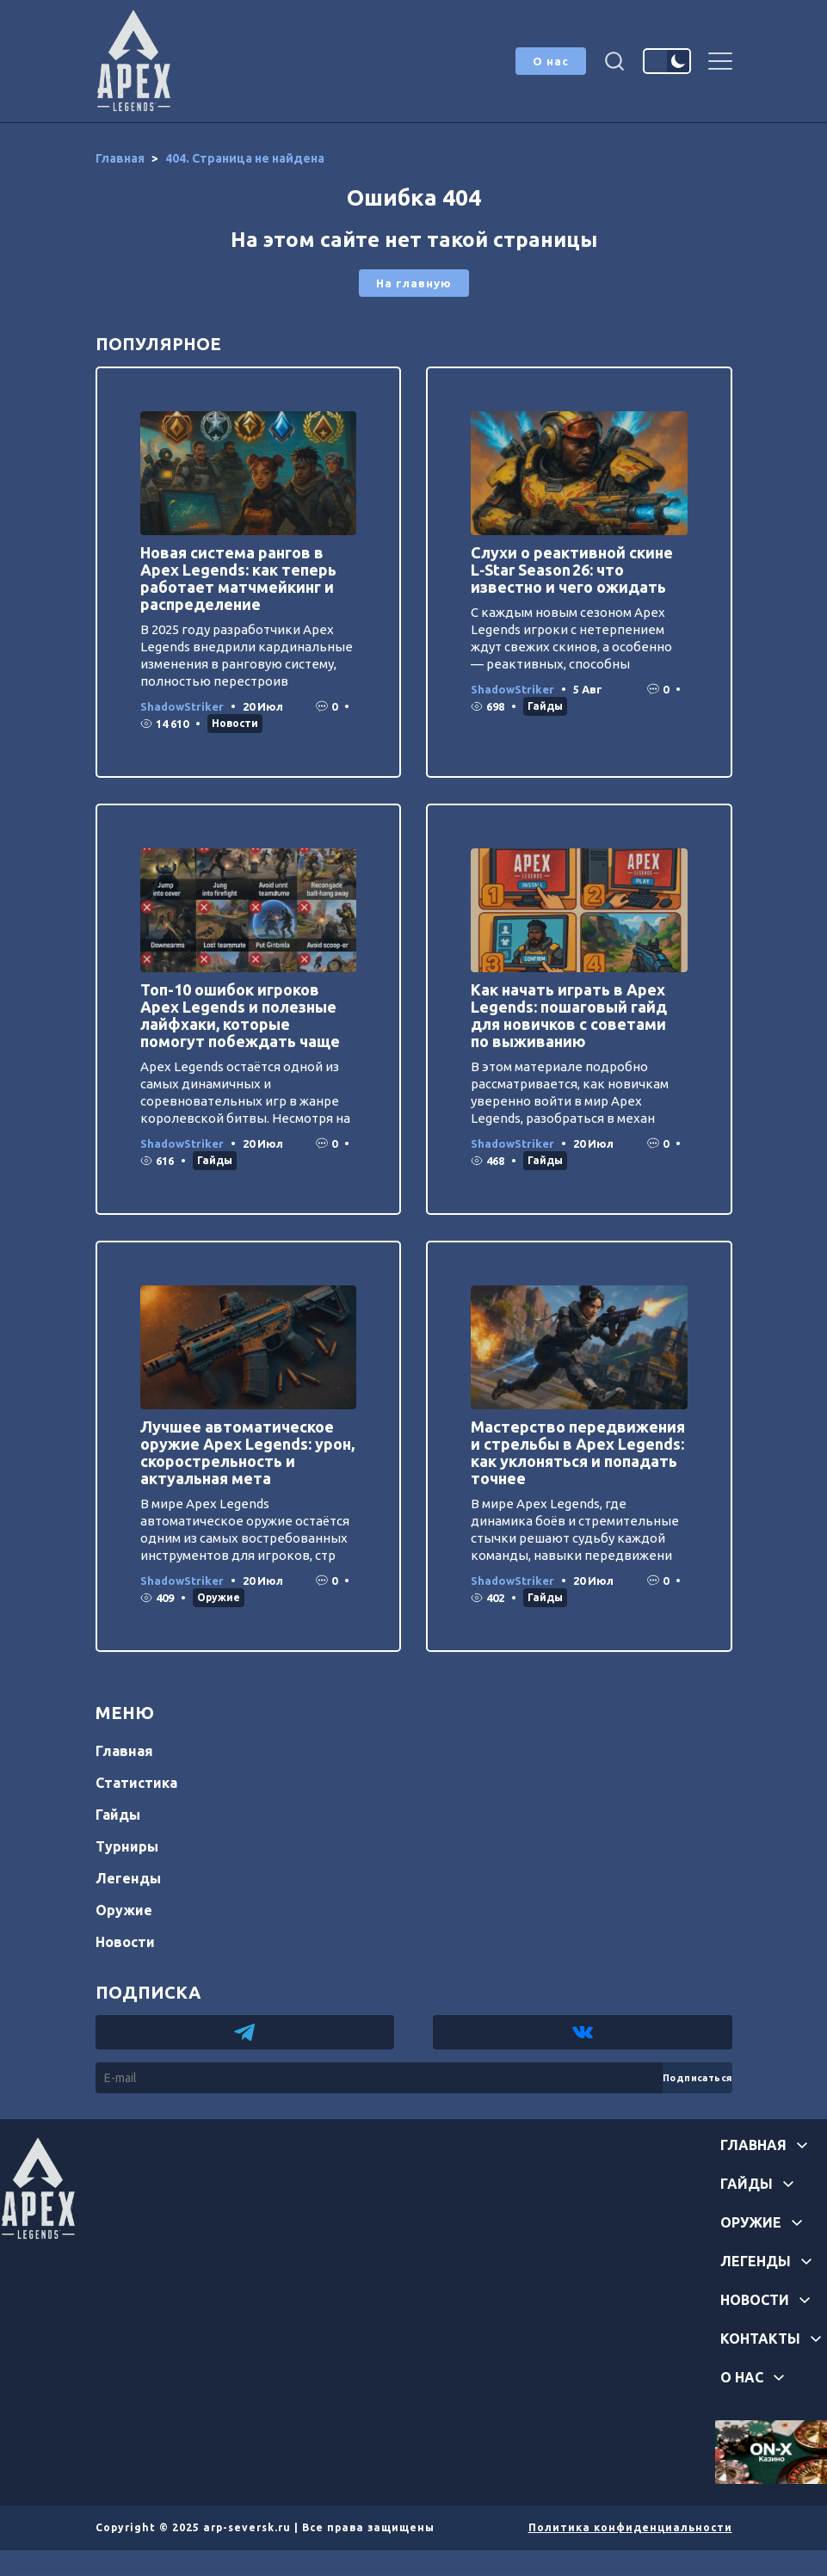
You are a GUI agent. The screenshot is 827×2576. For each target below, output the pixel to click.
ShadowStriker (182, 706)
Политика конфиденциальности (630, 2527)
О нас (551, 61)
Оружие (218, 1597)
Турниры (127, 1846)
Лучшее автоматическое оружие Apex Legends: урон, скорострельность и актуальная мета (247, 1452)
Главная (124, 1751)
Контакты (760, 2338)
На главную (414, 283)
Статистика (136, 1782)
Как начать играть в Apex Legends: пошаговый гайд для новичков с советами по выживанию (569, 1015)
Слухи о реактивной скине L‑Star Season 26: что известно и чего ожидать (572, 569)
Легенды (128, 1878)
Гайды (545, 706)
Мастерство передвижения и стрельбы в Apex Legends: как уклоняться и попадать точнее (578, 1452)
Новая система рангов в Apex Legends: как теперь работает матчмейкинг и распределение (238, 578)
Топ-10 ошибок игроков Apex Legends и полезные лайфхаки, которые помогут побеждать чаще (240, 1015)
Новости (235, 723)
